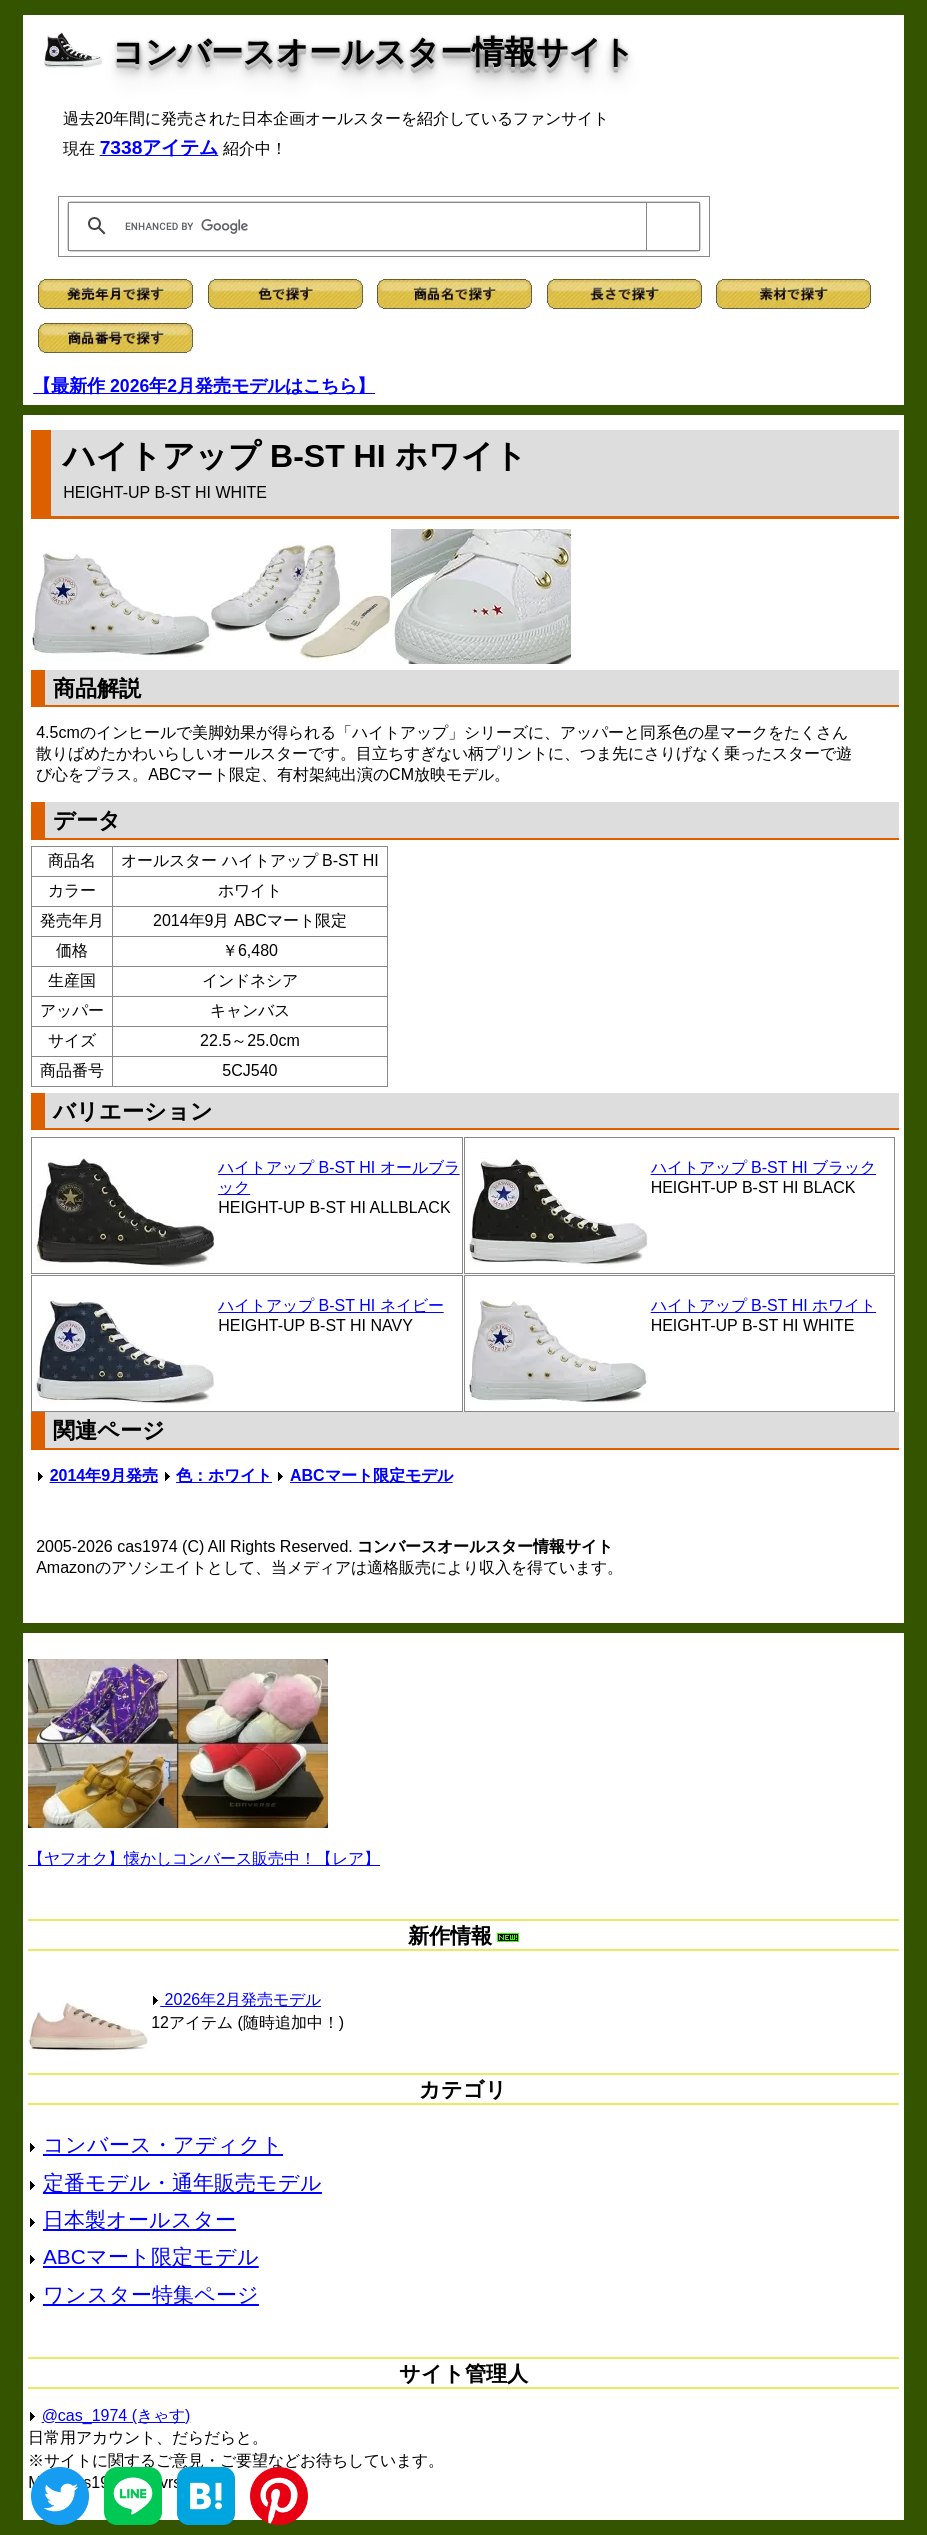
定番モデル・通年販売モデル (182, 2182)
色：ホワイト (224, 1475)
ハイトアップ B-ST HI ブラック (764, 1167)
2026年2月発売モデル (236, 1999)
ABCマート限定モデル (371, 1475)
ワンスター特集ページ (151, 2294)
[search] (380, 226)
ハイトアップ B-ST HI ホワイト (764, 1305)
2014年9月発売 (104, 1475)
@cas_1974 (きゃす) (116, 2415)
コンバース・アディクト (163, 2144)
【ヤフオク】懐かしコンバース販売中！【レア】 (204, 1858)
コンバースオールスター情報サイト (373, 52)
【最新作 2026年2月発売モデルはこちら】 (204, 386)
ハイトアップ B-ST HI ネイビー (331, 1305)
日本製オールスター (139, 2219)
